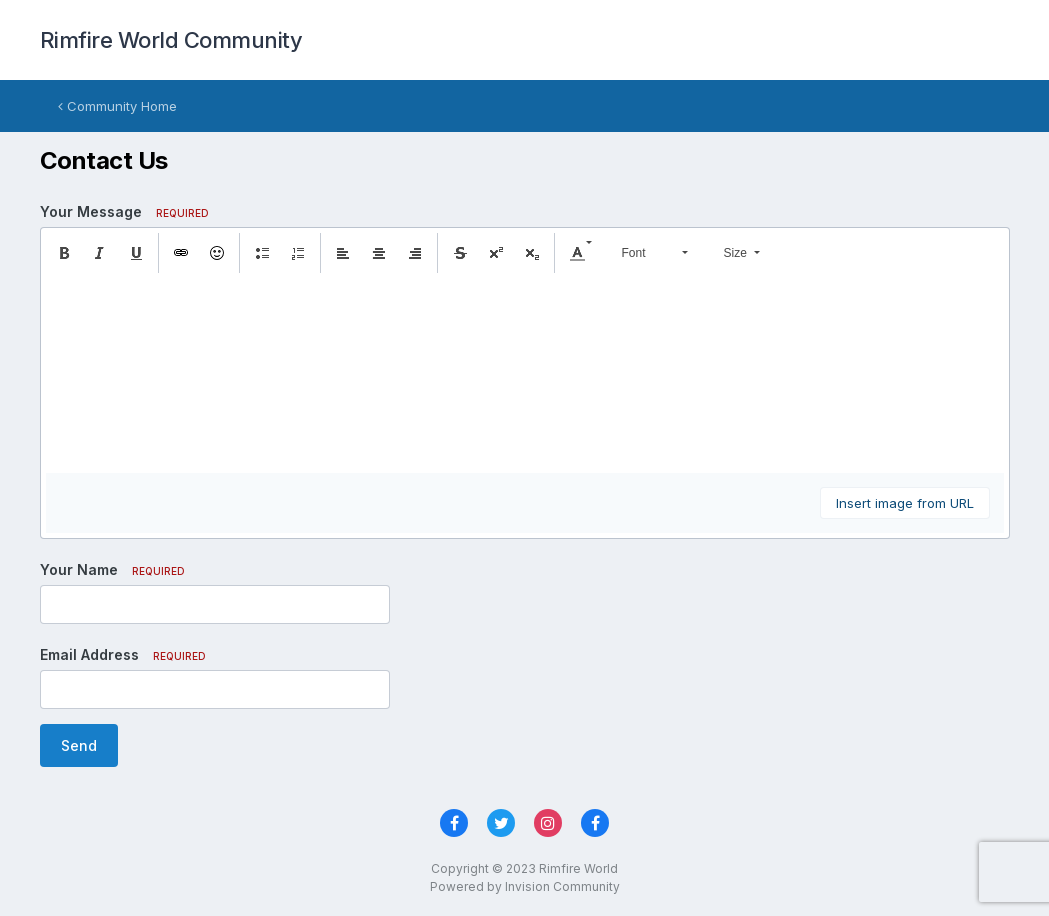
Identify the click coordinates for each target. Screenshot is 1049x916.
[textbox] (525, 373)
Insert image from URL (905, 503)
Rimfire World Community (171, 40)
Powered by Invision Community (525, 886)
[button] (64, 253)
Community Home (117, 106)
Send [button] (79, 745)
